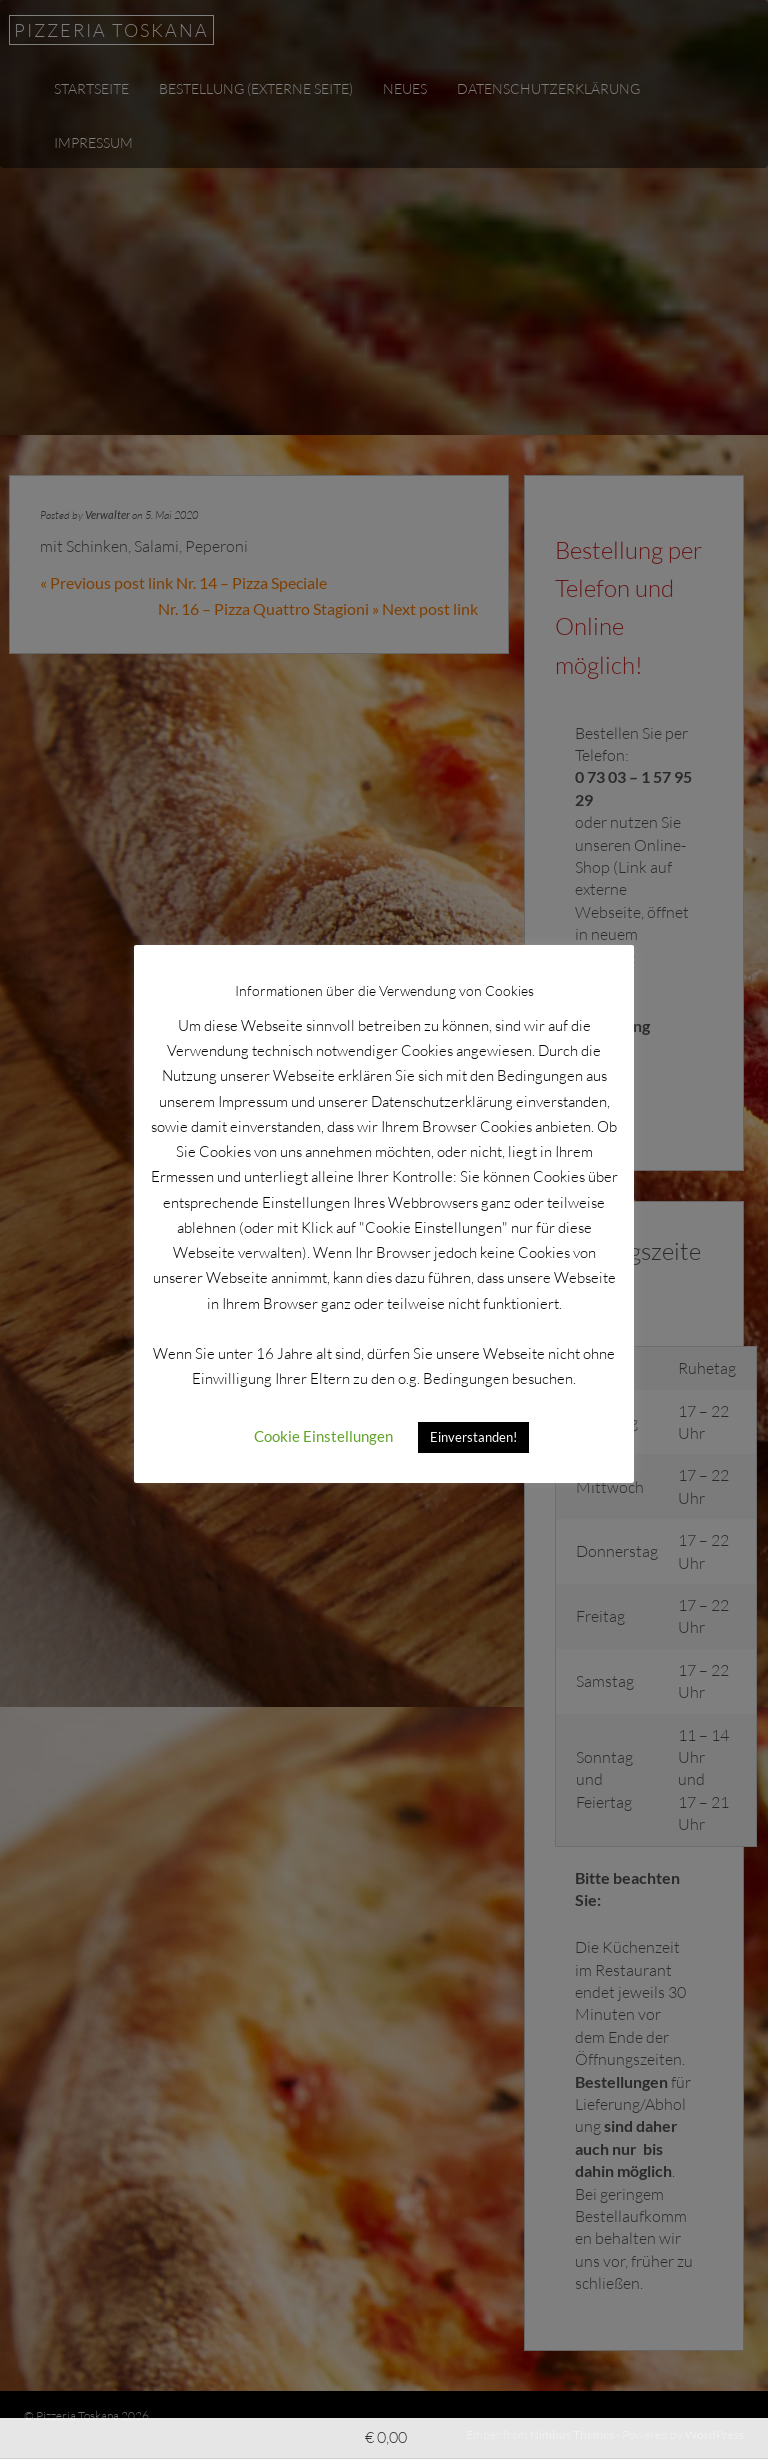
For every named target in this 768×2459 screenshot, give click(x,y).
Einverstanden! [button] (473, 1437)
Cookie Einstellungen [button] (323, 1436)
